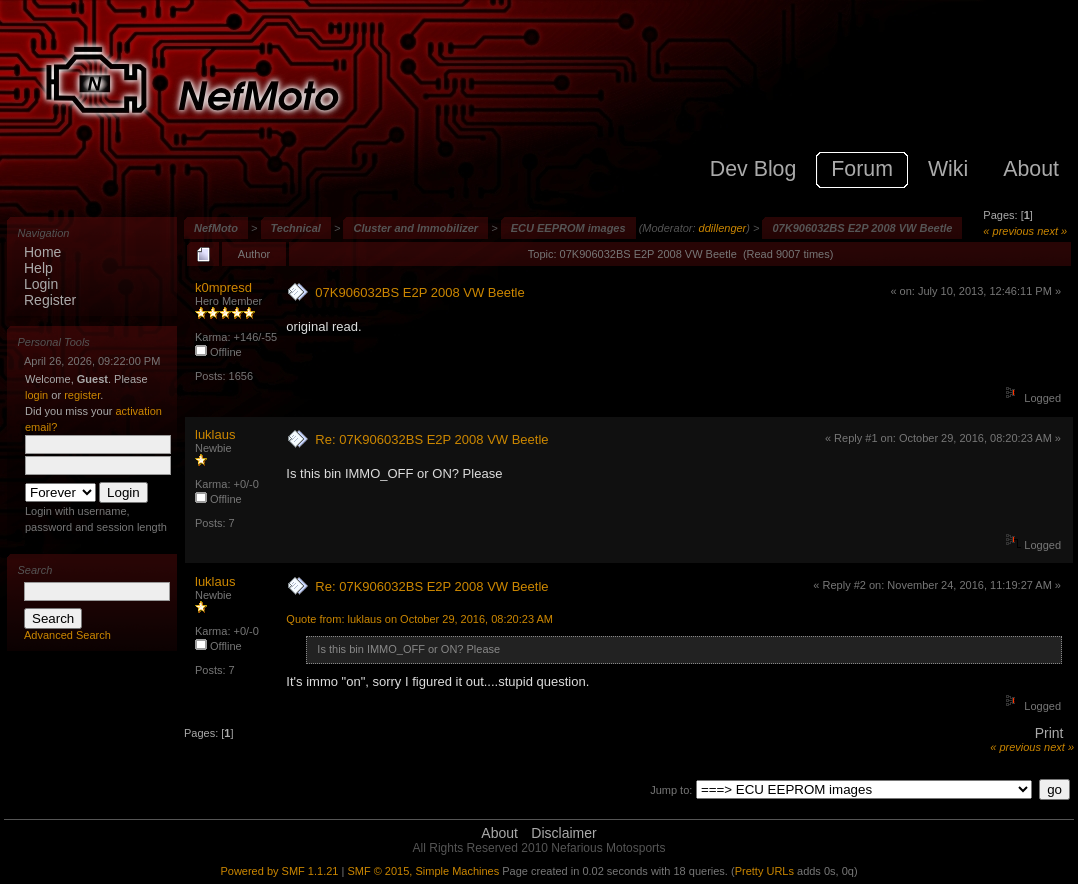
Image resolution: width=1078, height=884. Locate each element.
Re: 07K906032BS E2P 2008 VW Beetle (431, 439)
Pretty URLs (764, 871)
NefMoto (216, 228)
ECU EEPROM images (568, 228)
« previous (1008, 231)
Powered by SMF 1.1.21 (279, 871)
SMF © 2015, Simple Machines (423, 871)
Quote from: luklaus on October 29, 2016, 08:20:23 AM (419, 619)
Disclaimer (563, 833)
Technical (296, 228)
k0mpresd (223, 287)
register (82, 395)
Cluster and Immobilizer (415, 228)
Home (42, 252)
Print (1049, 733)
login (36, 395)
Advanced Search (67, 635)
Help (38, 268)
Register (50, 300)
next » (1052, 231)
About (499, 833)
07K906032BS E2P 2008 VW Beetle (862, 228)
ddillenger (723, 228)
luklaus (215, 434)
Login (41, 284)
